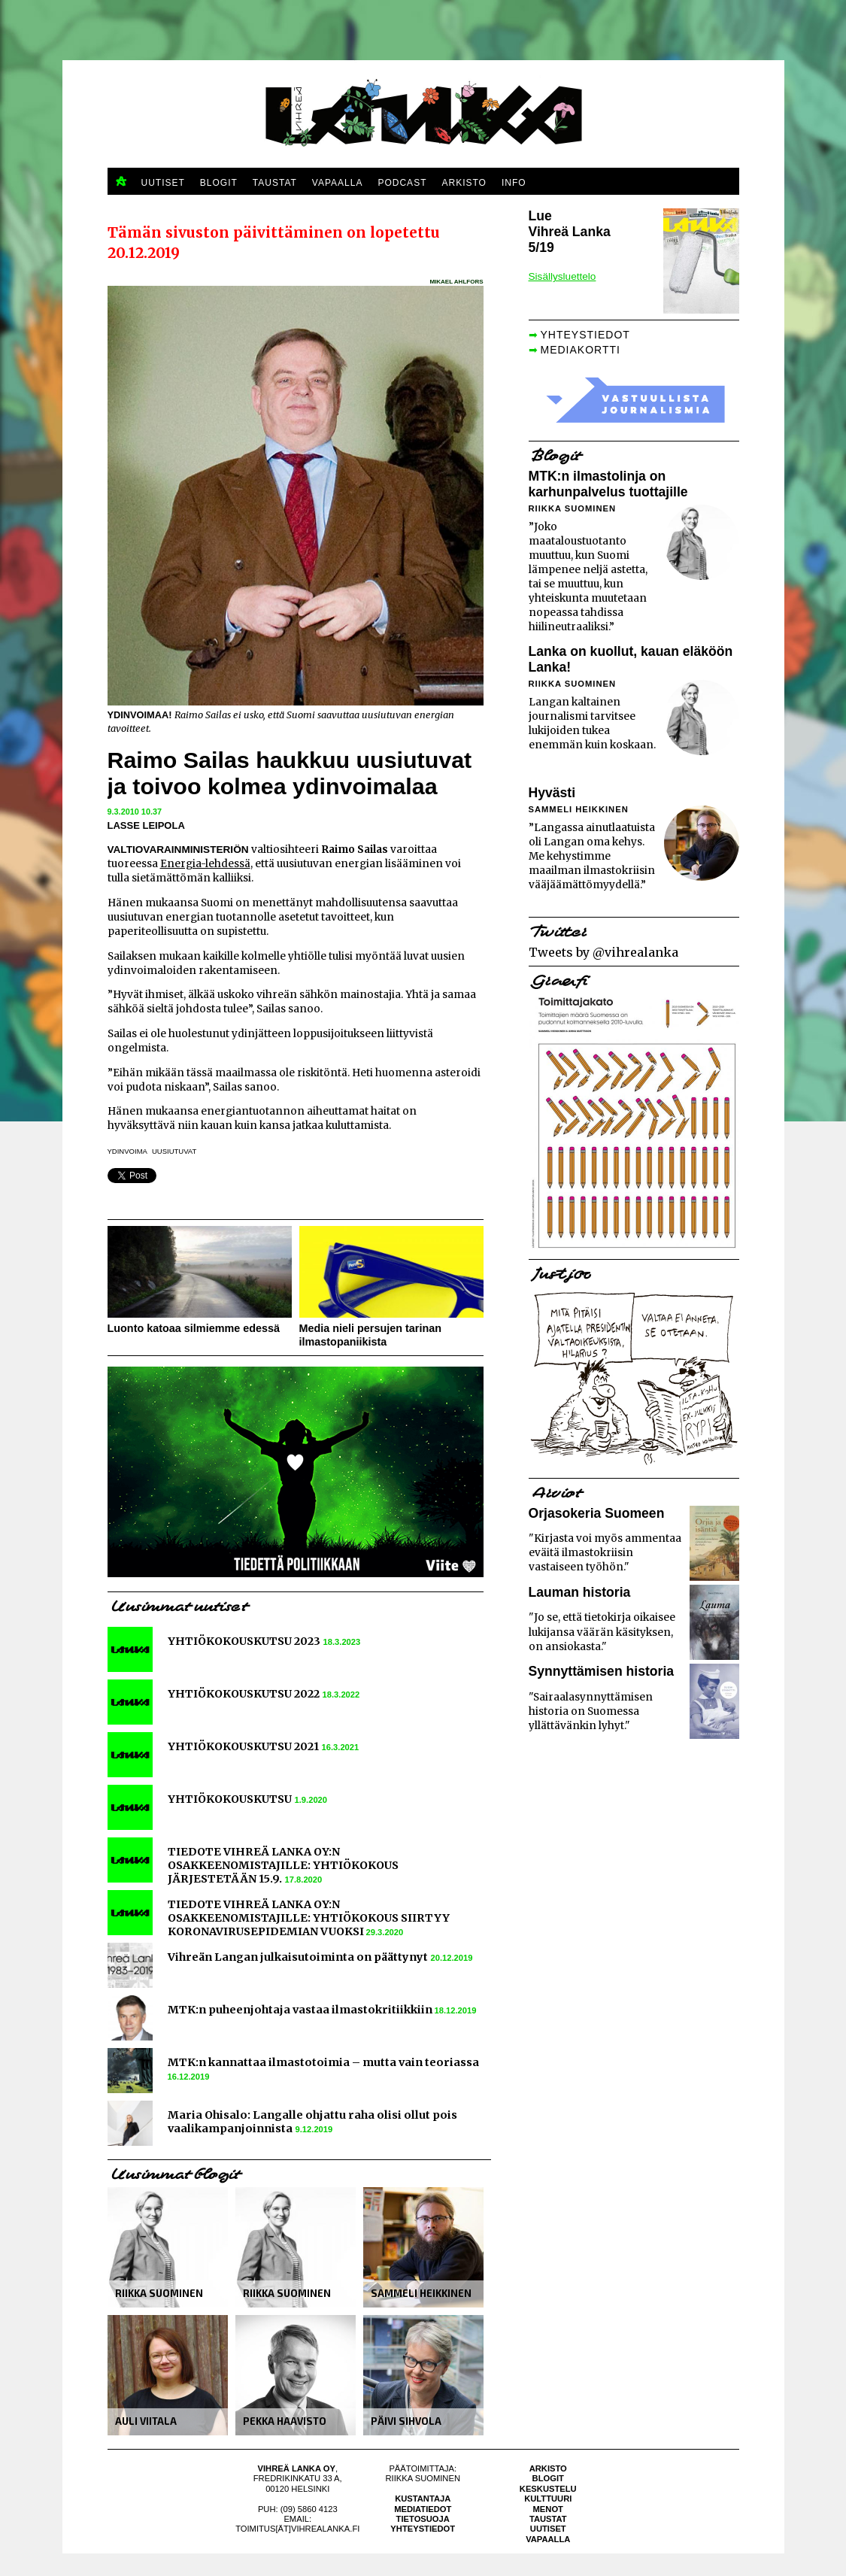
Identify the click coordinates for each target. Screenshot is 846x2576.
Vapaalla (548, 2539)
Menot (548, 2509)
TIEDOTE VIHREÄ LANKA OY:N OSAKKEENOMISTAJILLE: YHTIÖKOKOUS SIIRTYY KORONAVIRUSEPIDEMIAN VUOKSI (309, 1918)
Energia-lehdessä (205, 863)
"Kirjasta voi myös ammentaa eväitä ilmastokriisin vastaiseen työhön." (605, 1552)
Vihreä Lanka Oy (296, 2468)
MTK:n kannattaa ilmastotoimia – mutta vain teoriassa (323, 2062)
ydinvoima (127, 1151)
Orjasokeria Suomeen (597, 1513)
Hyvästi (552, 792)
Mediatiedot (422, 2509)
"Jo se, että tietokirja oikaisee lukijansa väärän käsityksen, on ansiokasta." (602, 1631)
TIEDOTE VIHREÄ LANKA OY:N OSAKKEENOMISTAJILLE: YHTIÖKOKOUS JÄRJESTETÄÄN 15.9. (283, 1865)
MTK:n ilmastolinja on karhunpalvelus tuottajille (608, 484)
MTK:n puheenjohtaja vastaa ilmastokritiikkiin (301, 2009)
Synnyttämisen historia (602, 1671)
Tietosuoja (423, 2518)
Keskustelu (548, 2488)
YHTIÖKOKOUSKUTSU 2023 (244, 1641)
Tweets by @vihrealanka (603, 952)
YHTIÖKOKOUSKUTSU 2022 (244, 1694)
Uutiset (548, 2528)
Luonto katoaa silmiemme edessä (194, 1328)
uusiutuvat (174, 1151)
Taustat (548, 2518)
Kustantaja (422, 2498)
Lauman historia (580, 1592)
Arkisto (548, 2468)
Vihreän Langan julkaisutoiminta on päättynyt (298, 1957)
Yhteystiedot (422, 2528)
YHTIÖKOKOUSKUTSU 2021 (243, 1746)
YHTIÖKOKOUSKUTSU (230, 1799)
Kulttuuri (548, 2498)
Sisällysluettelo (562, 276)
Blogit (548, 2478)
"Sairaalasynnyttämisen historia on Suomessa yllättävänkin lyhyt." (591, 1711)
